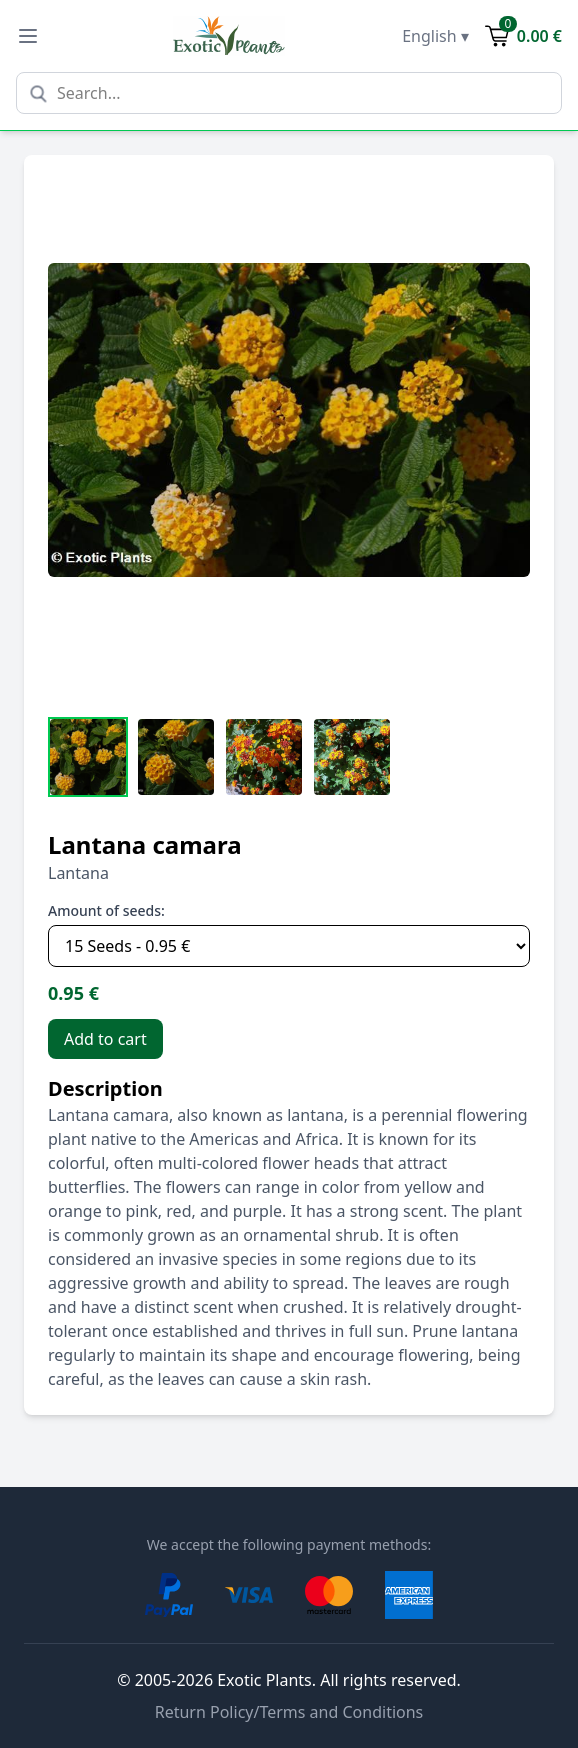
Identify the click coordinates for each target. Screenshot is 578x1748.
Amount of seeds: (106, 910)
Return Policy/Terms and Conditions (289, 1712)
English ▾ (435, 36)
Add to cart (105, 1039)
